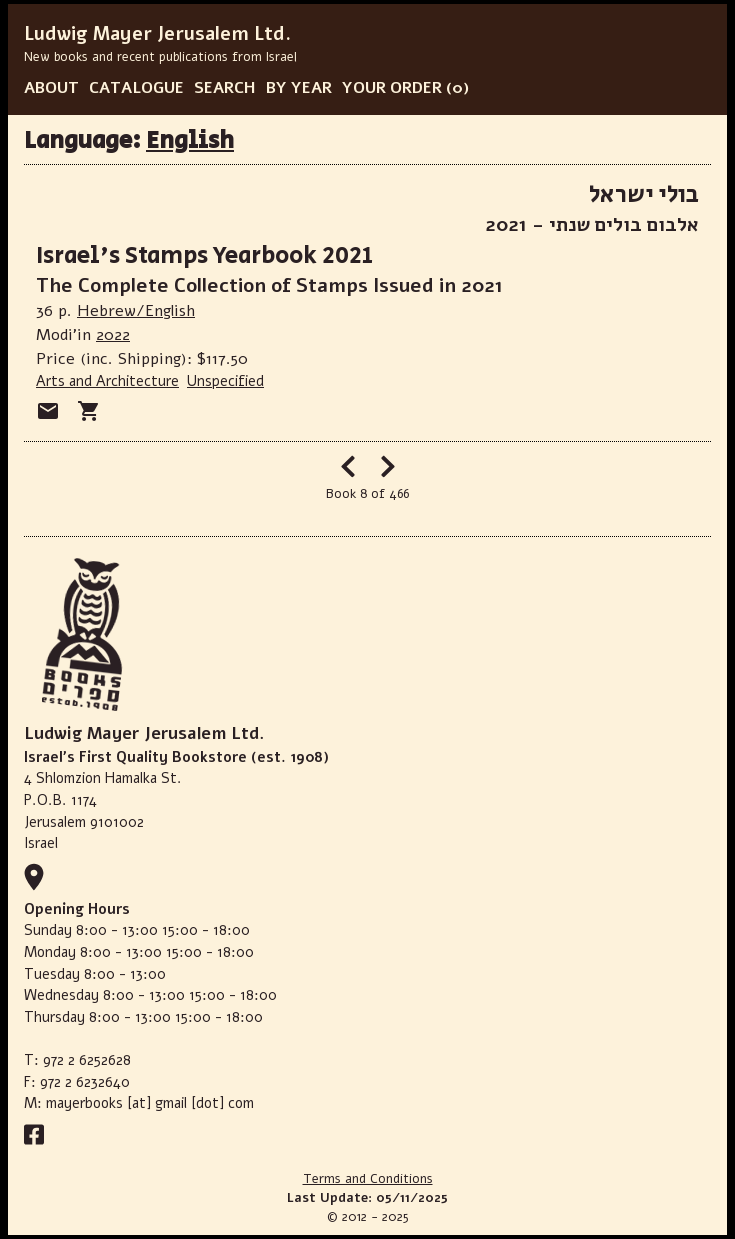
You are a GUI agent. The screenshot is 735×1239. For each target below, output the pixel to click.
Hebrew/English (136, 311)
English (190, 140)
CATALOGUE (136, 88)
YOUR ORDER (392, 88)
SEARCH (225, 88)
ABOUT (51, 88)
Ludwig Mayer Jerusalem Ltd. (157, 34)
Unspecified (225, 381)
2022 (113, 335)
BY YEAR (299, 88)
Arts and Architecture (107, 381)
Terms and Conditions (368, 1179)
